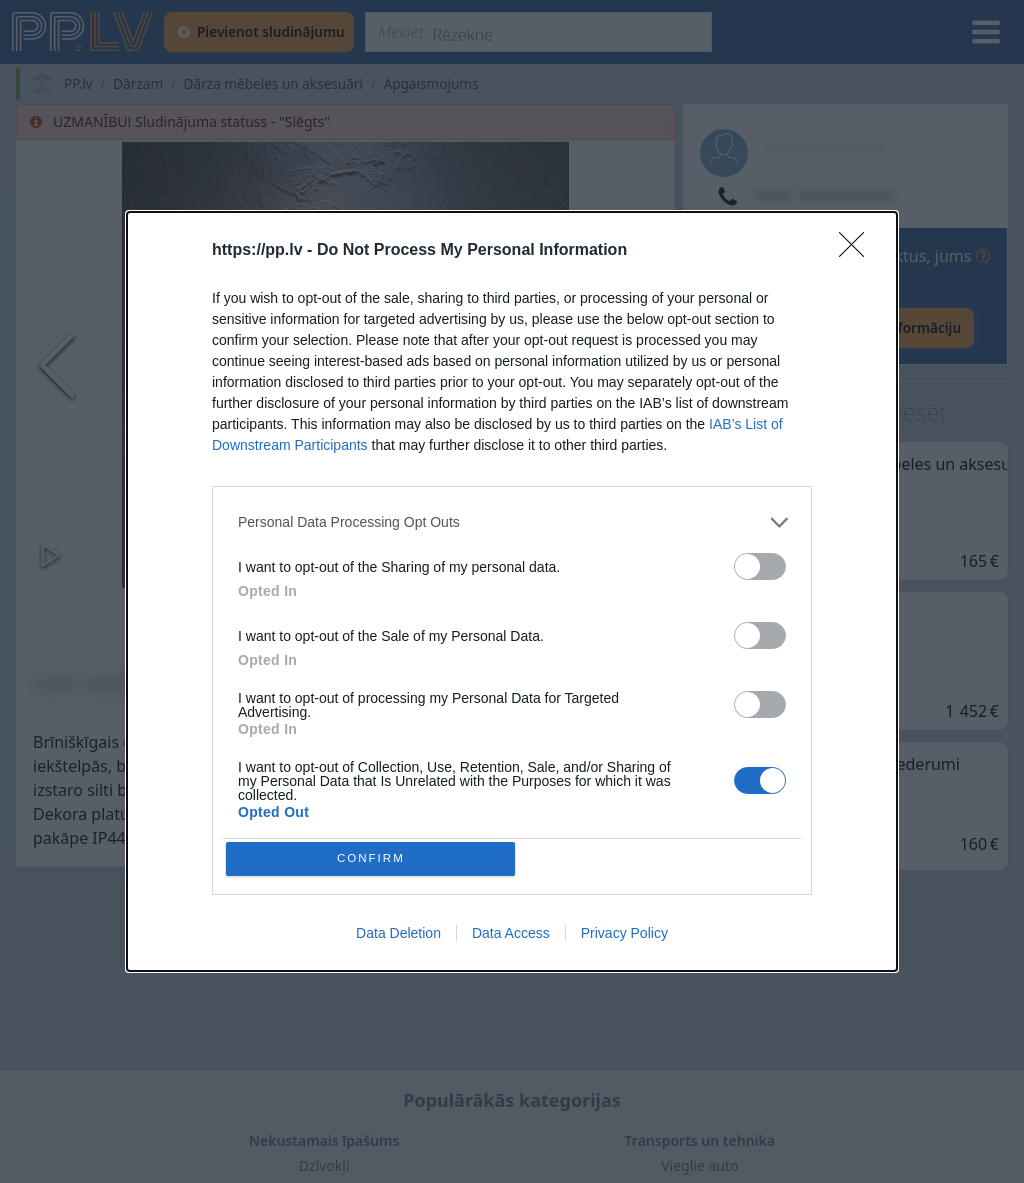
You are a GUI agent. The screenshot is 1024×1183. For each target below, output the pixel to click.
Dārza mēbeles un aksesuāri (273, 84)
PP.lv (78, 84)
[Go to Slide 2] (345, 626)
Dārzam (138, 84)
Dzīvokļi (324, 1165)
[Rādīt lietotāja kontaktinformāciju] (837, 328)
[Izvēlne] (986, 32)
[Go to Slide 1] (259, 626)
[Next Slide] (634, 365)
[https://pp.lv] (84, 32)
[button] (345, 365)
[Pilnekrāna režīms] (640, 555)
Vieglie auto (699, 1165)
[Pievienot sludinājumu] (259, 32)
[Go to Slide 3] (431, 626)
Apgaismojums (430, 84)
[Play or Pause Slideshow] (51, 555)
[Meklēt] (538, 32)
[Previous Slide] (57, 365)
